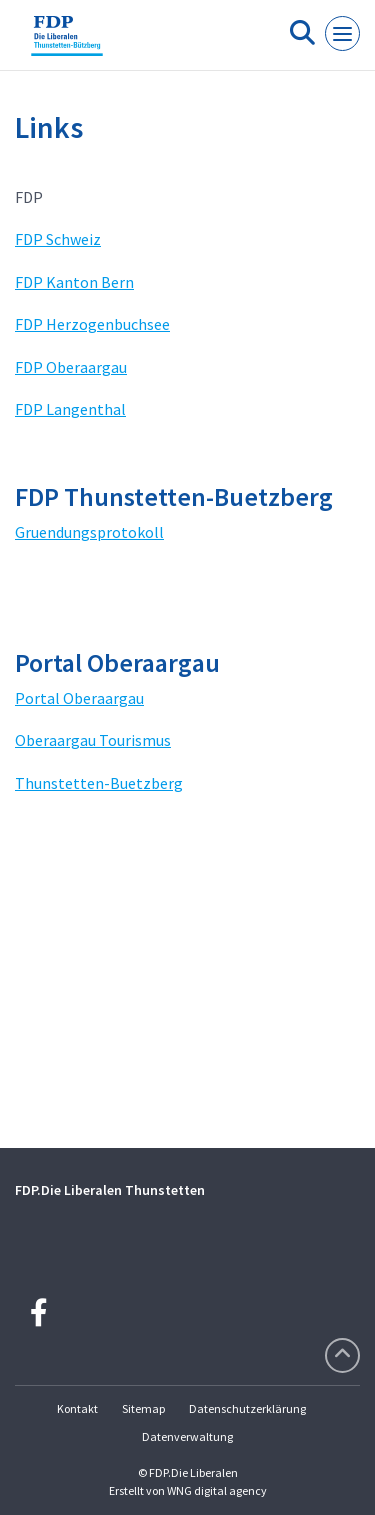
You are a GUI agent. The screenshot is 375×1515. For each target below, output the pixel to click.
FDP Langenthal (70, 409)
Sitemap (143, 1408)
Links (49, 127)
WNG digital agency (217, 1490)
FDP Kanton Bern (74, 282)
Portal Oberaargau (79, 698)
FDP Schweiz (58, 239)
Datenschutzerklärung (247, 1408)
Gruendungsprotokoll (89, 532)
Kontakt (77, 1408)
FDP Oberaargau (71, 367)
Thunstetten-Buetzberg (99, 783)
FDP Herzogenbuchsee (92, 324)
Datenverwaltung (187, 1436)
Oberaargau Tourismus (93, 740)
